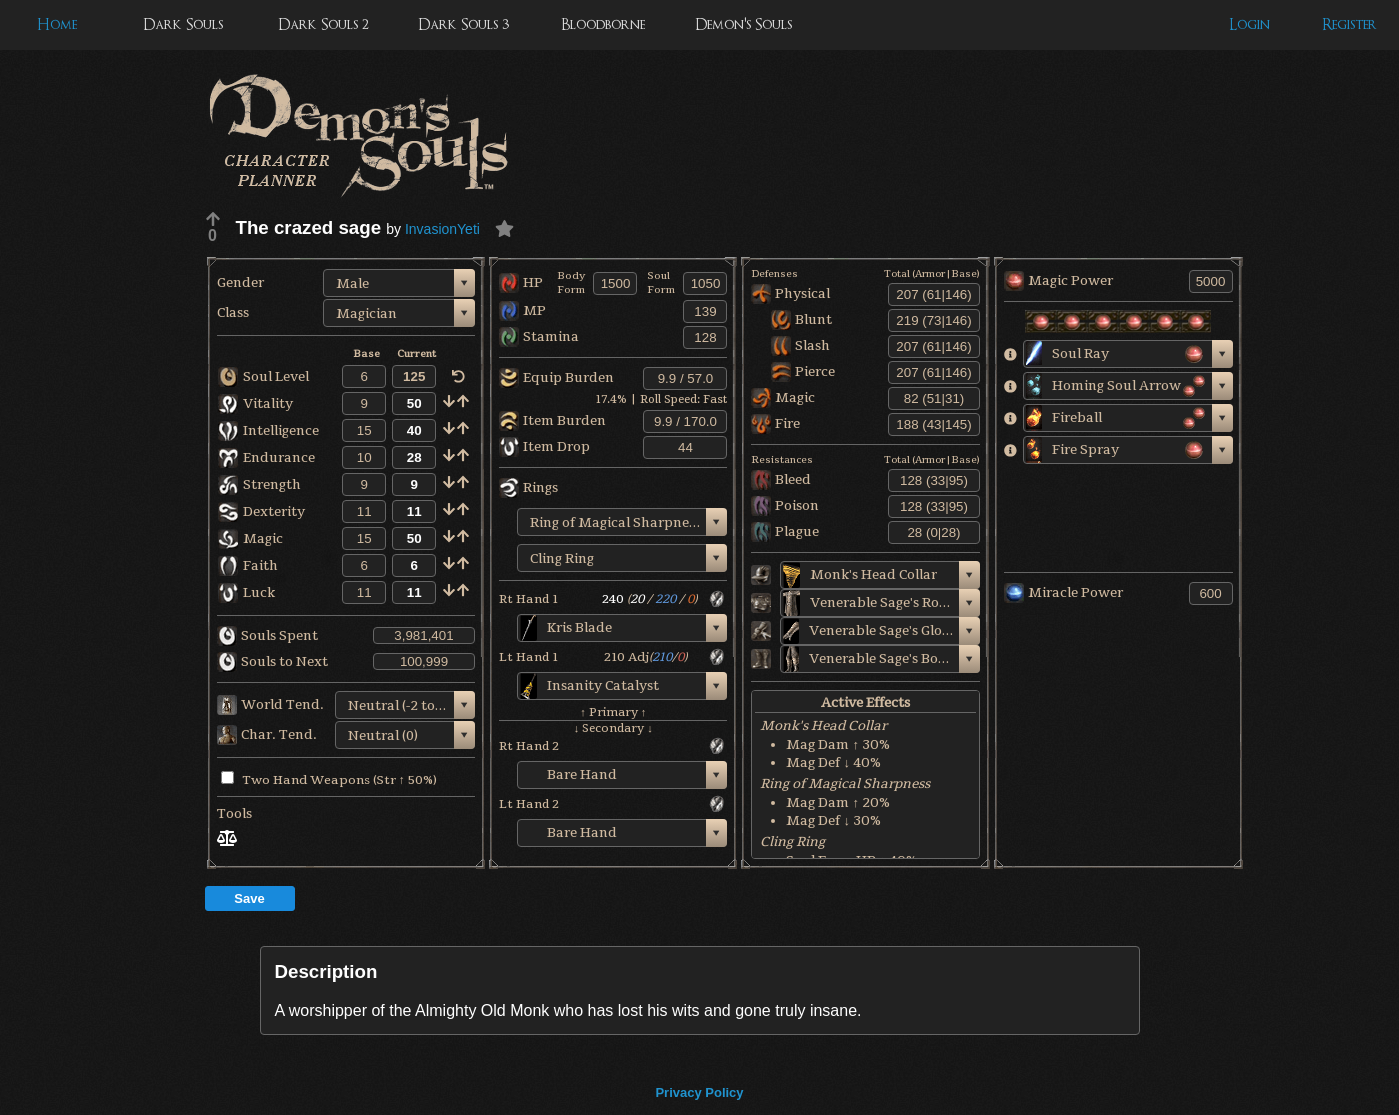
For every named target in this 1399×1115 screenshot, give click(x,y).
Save (249, 898)
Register (1349, 24)
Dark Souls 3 (463, 24)
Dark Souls (183, 24)
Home (57, 24)
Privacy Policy (699, 1092)
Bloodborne (603, 24)
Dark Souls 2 (323, 24)
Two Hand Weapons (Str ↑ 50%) (329, 780)
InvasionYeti (442, 229)
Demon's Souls (743, 24)
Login (1249, 24)
